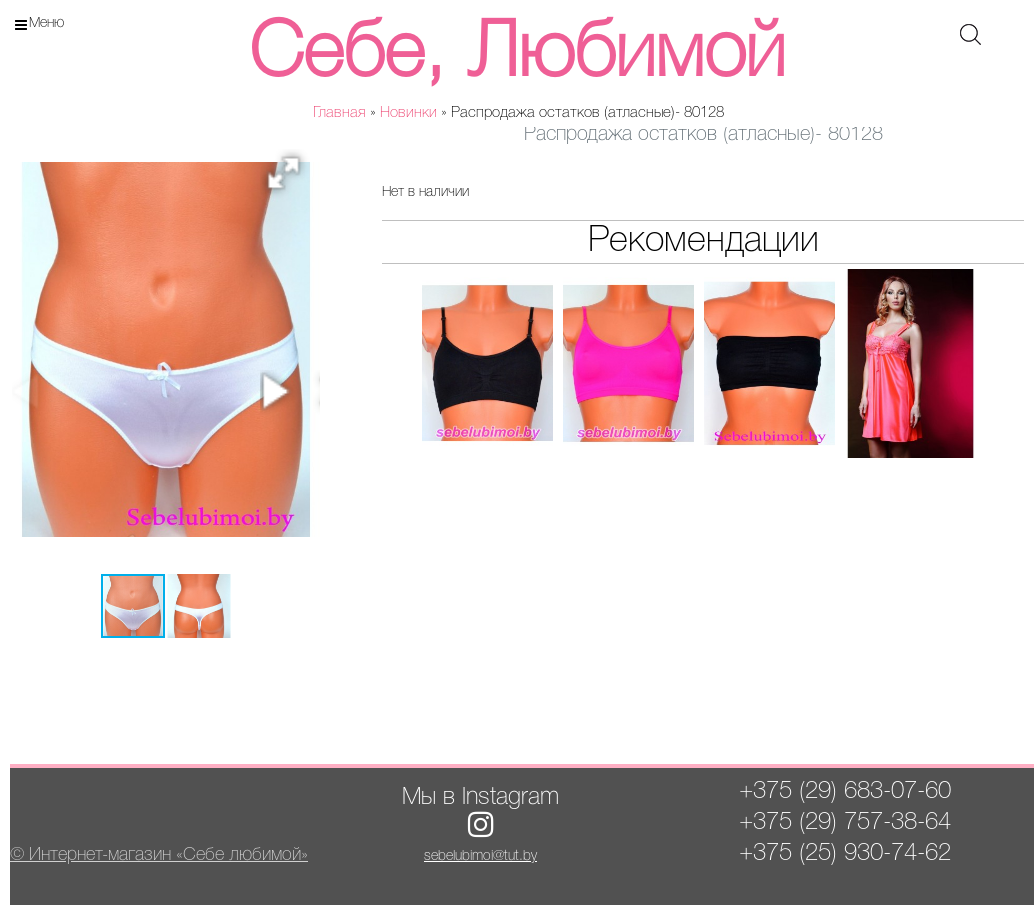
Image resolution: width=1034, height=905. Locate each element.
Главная (339, 113)
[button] (290, 179)
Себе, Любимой (517, 55)
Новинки (408, 113)
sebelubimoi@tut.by (480, 856)
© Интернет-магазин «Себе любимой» (159, 855)
